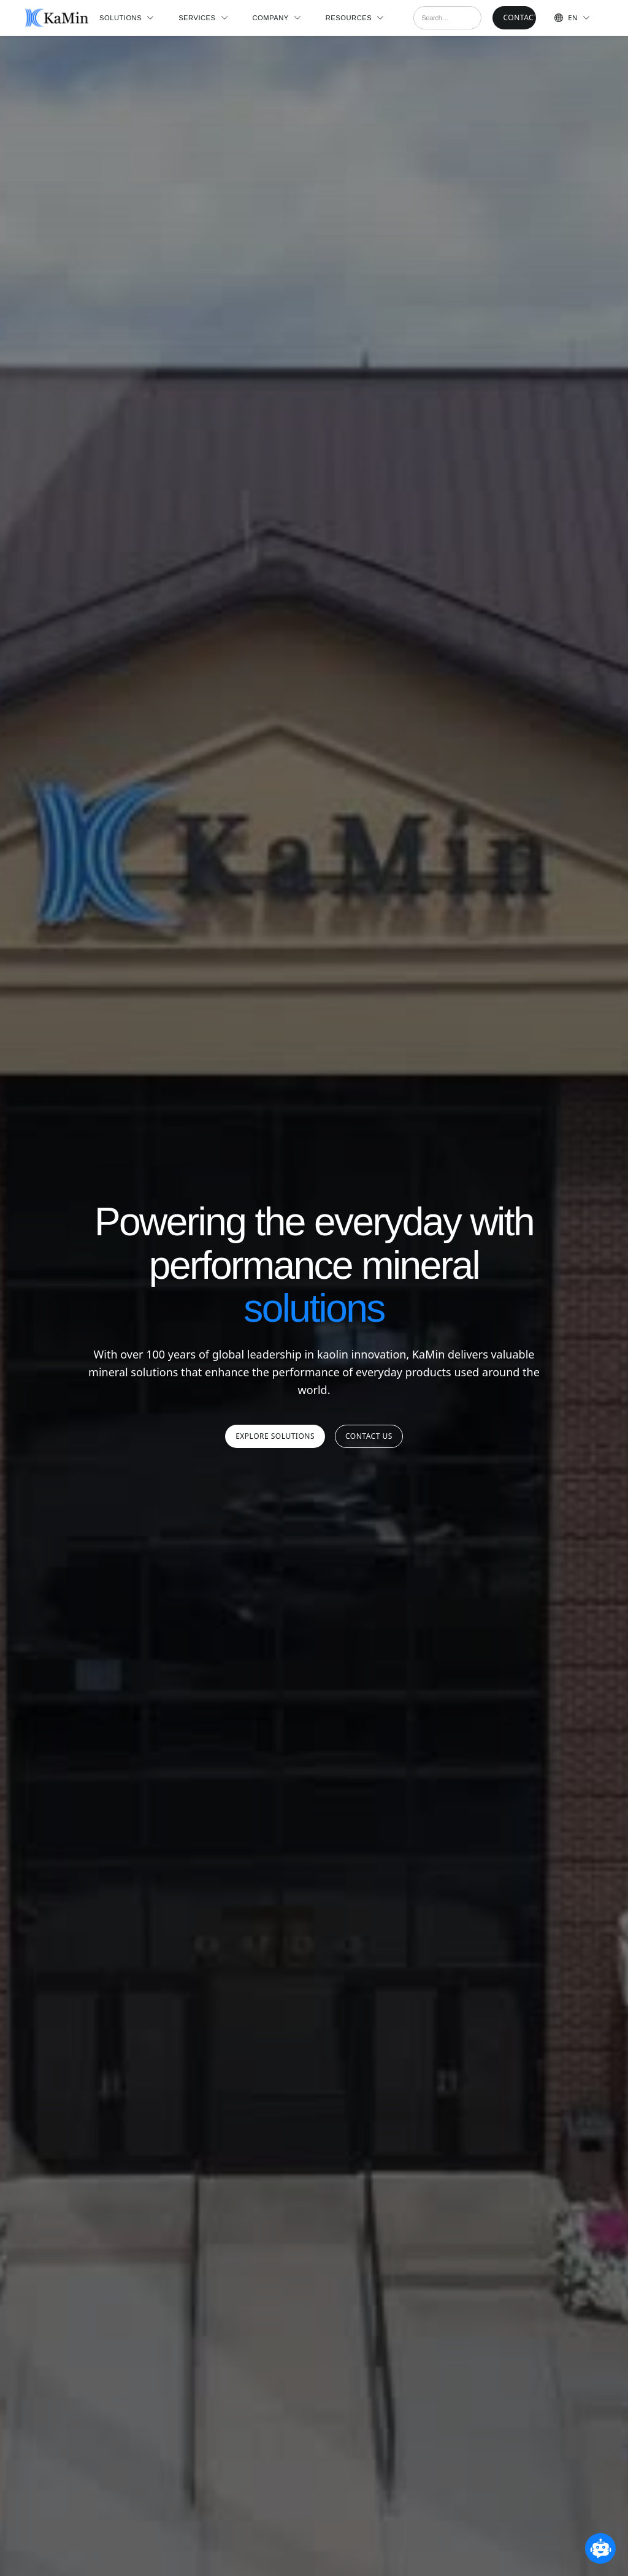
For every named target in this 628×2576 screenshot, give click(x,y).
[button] (126, 17)
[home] (56, 18)
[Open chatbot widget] (600, 2548)
